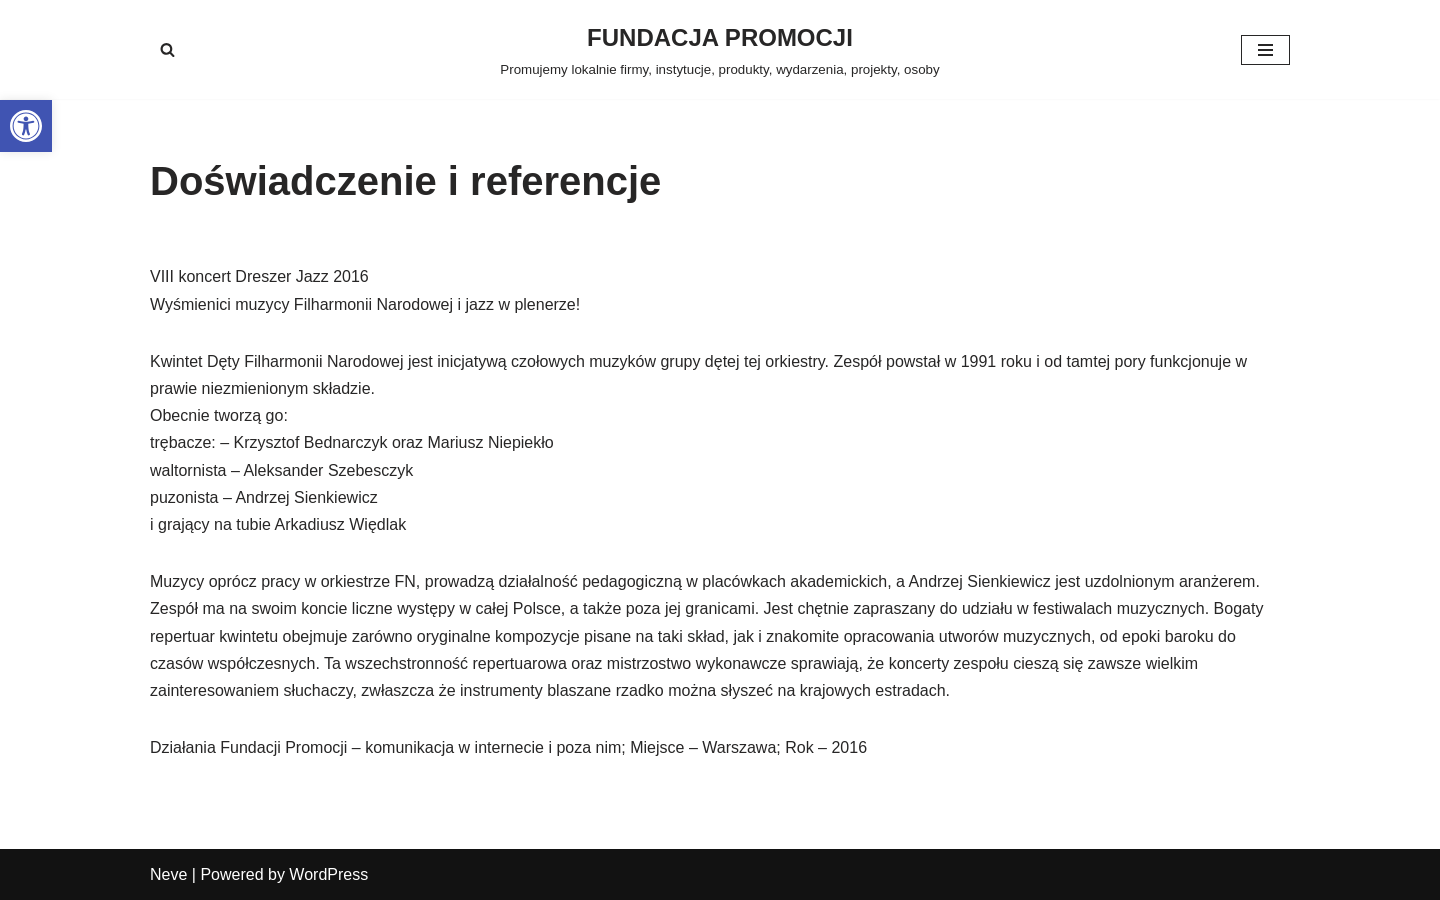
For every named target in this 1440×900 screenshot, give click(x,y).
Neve (168, 874)
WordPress (328, 874)
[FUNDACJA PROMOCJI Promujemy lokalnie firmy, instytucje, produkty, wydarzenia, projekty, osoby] (719, 49)
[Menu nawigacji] (1265, 50)
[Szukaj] (167, 49)
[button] (26, 126)
